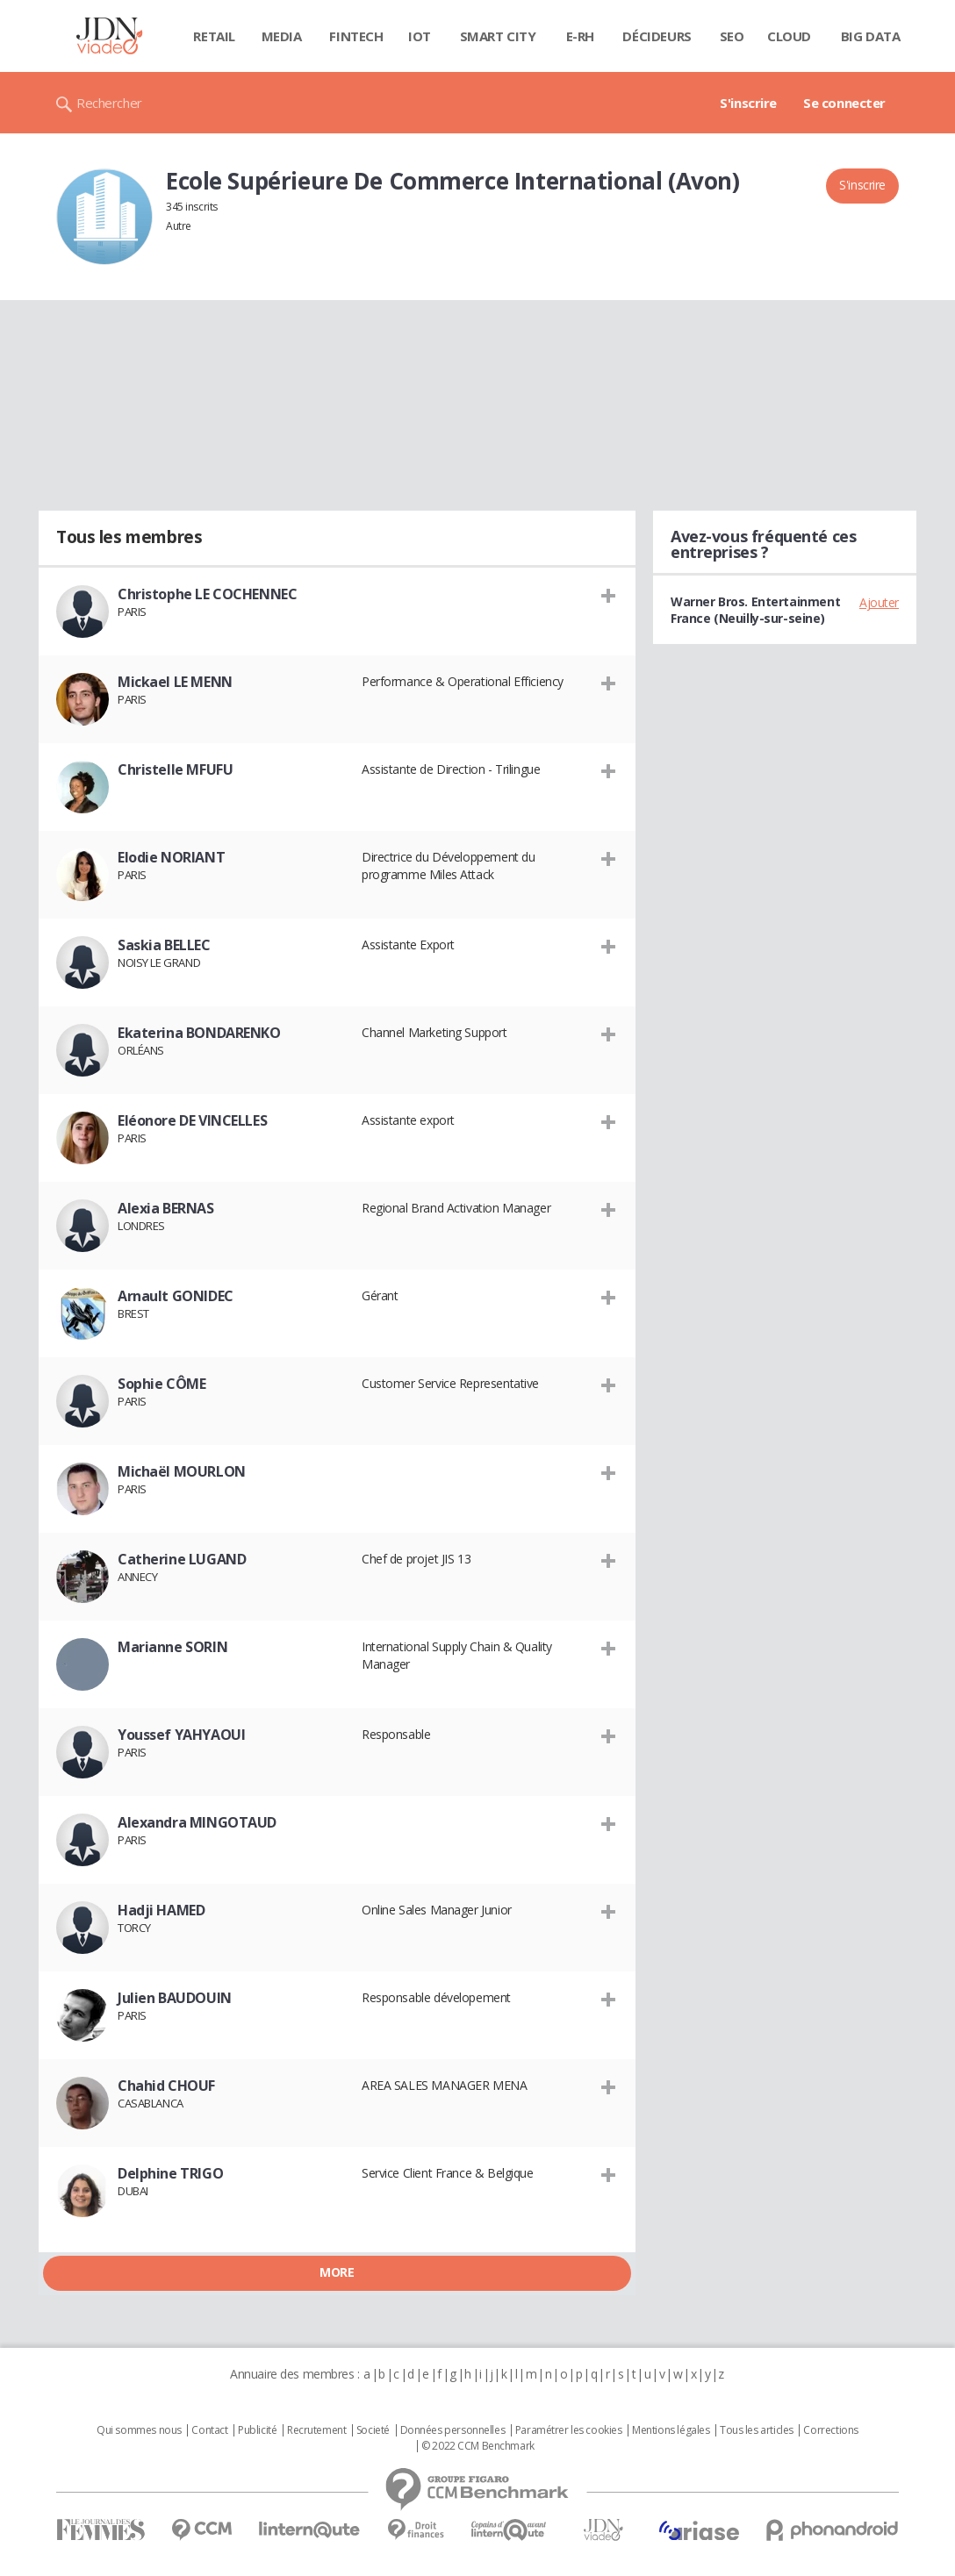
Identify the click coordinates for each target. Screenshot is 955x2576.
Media (282, 36)
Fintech (356, 36)
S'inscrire (748, 102)
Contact (209, 2430)
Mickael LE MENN (175, 681)
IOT (419, 36)
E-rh (580, 36)
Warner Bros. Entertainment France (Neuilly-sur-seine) (755, 609)
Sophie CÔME (161, 1383)
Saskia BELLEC (164, 945)
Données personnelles (453, 2430)
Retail (213, 36)
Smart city (498, 36)
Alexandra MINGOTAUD (197, 1822)
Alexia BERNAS (166, 1208)
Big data (871, 36)
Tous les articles (756, 2430)
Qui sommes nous (139, 2430)
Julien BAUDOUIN (175, 1997)
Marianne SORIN (172, 1647)
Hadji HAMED (161, 1910)
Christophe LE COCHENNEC (207, 594)
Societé (373, 2430)
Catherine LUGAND (182, 1559)
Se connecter (844, 102)
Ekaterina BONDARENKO (199, 1032)
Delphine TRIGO (170, 2173)
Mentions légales (670, 2430)
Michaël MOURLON (182, 1471)
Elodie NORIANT (171, 857)
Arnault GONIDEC (175, 1296)
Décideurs (656, 36)
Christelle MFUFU (175, 769)
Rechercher (109, 102)
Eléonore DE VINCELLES (192, 1120)
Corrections (830, 2430)
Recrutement (316, 2430)
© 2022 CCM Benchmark (478, 2446)
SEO (732, 36)
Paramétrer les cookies (568, 2430)
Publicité (257, 2430)
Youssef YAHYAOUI (181, 1734)
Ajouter (879, 602)
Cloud (789, 36)
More (337, 2272)
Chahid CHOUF (166, 2085)
